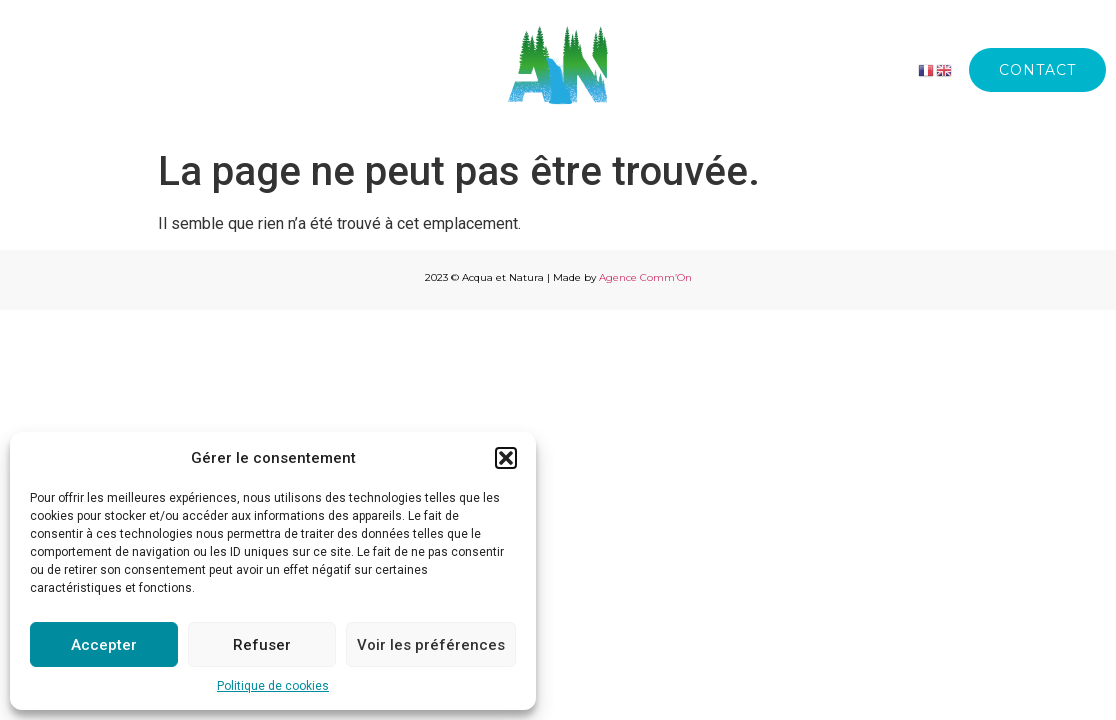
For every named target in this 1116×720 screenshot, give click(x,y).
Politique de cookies (273, 686)
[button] (506, 458)
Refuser (262, 645)
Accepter (104, 645)
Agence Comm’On (645, 277)
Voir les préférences (431, 645)
